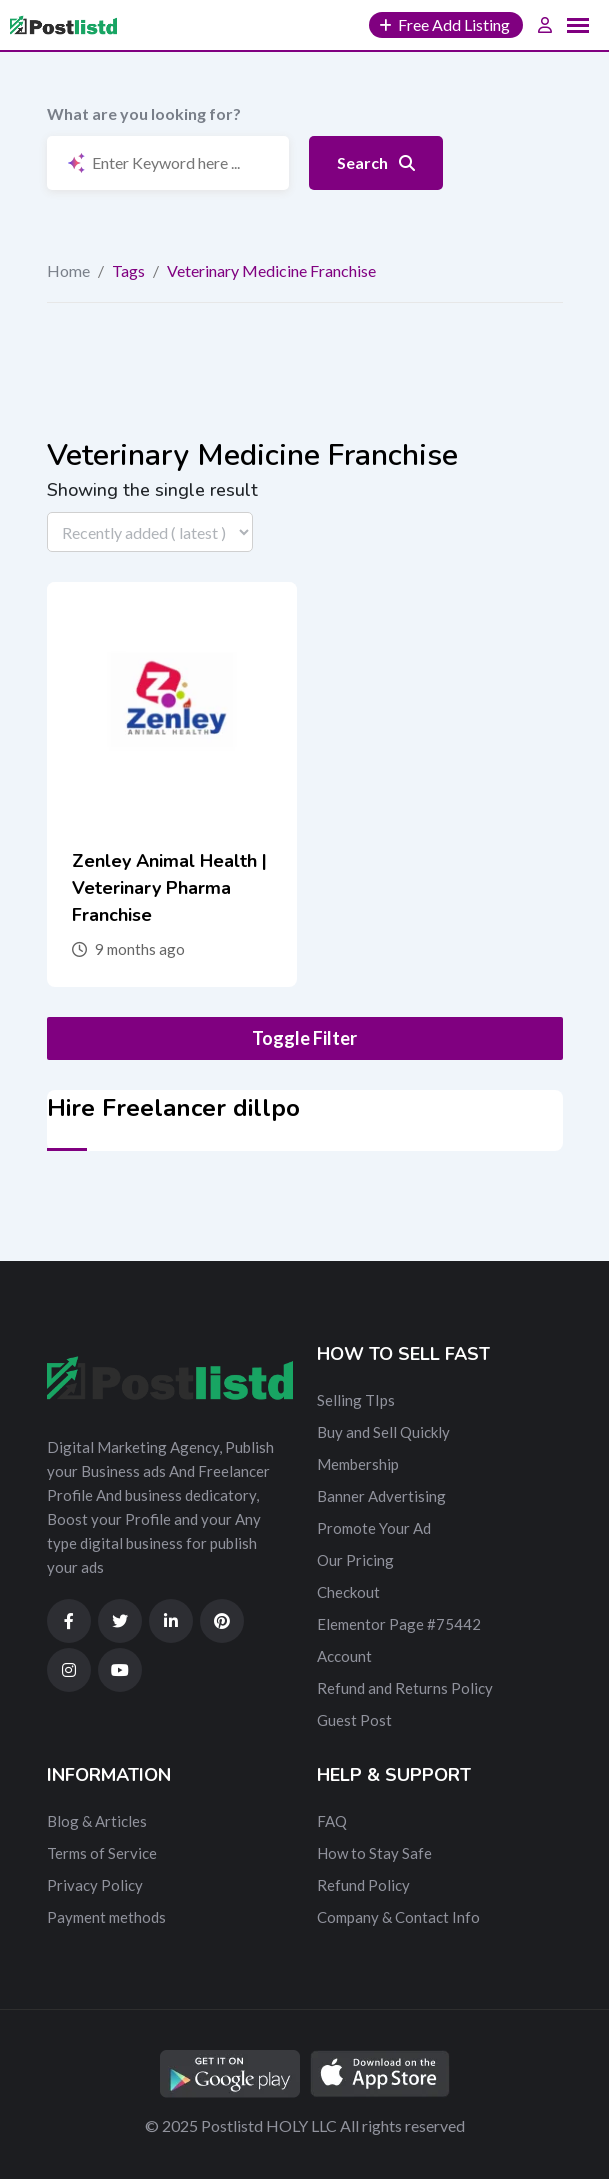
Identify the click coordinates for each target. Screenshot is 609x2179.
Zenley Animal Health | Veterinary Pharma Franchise (169, 888)
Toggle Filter (304, 1038)
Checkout (348, 1592)
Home (68, 270)
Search (376, 162)
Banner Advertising (381, 1496)
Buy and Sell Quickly (383, 1432)
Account (344, 1656)
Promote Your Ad (374, 1528)
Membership (358, 1464)
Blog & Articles (97, 1821)
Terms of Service (102, 1853)
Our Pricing (355, 1560)
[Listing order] (150, 532)
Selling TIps (356, 1400)
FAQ (332, 1821)
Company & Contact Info (398, 1917)
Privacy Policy (95, 1885)
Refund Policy (363, 1885)
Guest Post (354, 1720)
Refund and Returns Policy (405, 1688)
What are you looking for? (144, 113)
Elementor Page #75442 (399, 1624)
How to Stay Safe (374, 1853)
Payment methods (106, 1917)
